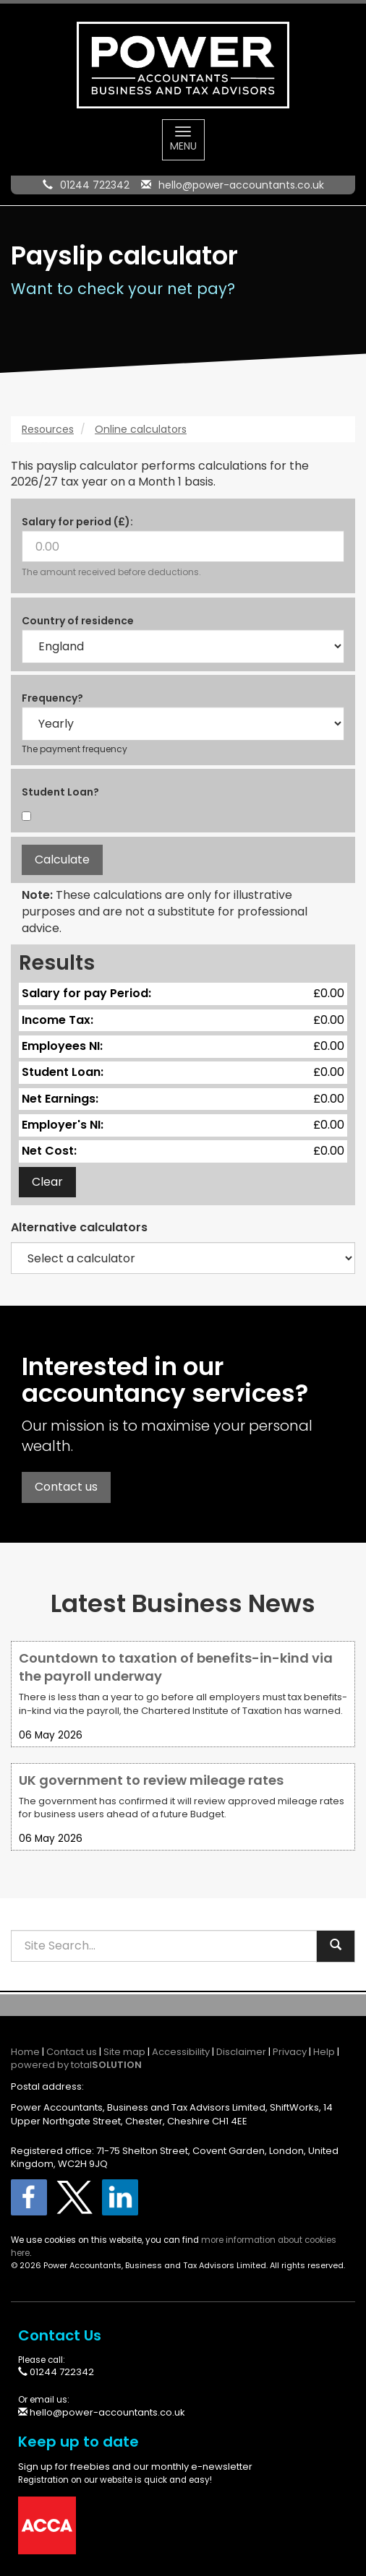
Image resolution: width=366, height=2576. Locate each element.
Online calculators (141, 429)
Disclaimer (241, 2052)
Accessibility (181, 2052)
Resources (48, 429)
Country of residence (78, 620)
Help (324, 2052)
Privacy (290, 2052)
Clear (47, 1181)
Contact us (66, 1486)
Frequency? (52, 698)
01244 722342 (94, 185)
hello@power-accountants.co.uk (241, 185)
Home (25, 2052)
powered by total (76, 2065)
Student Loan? (60, 792)
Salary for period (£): (77, 521)
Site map (124, 2052)
